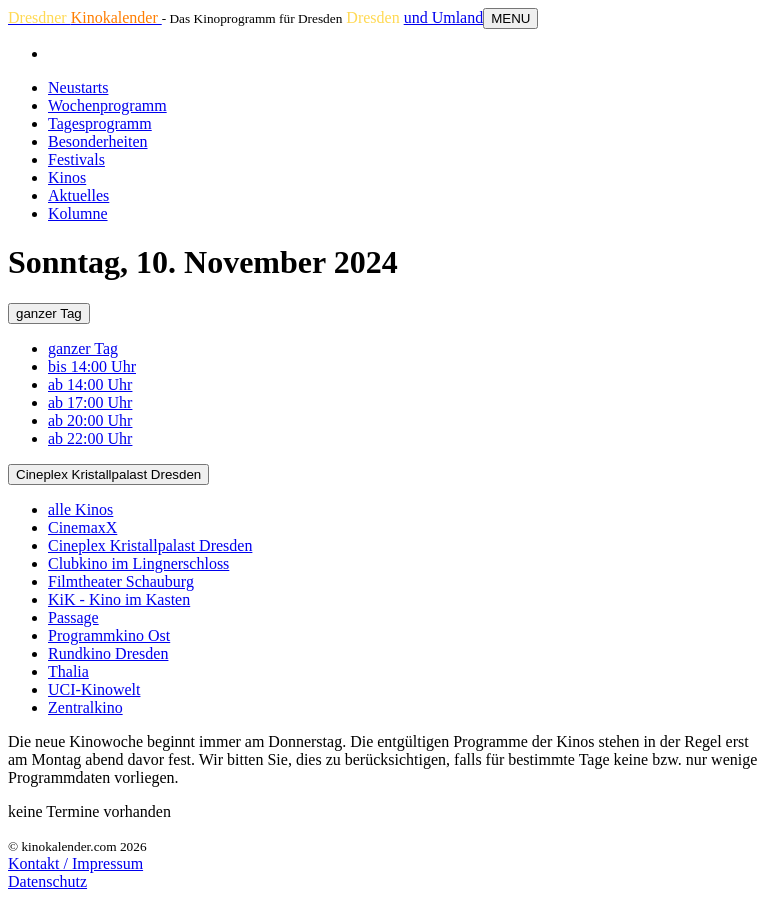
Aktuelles (78, 195)
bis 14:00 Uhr (92, 366)
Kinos (67, 177)
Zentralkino (85, 707)
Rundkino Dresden (108, 653)
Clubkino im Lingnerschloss (138, 563)
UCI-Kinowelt (94, 689)
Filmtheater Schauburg (121, 581)
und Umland (444, 17)
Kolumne (78, 213)
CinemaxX (82, 527)
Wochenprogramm (107, 105)
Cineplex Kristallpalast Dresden (108, 474)
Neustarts (78, 87)
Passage (73, 617)
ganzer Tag (49, 313)
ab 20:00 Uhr (90, 420)
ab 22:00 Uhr (90, 438)
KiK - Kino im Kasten (119, 599)
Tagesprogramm (100, 123)
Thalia (68, 671)
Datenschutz (47, 881)
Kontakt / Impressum (75, 863)
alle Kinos (80, 509)
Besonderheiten (98, 141)
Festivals (76, 159)
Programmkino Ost (109, 635)
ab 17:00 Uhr (90, 402)
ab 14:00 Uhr (90, 384)
